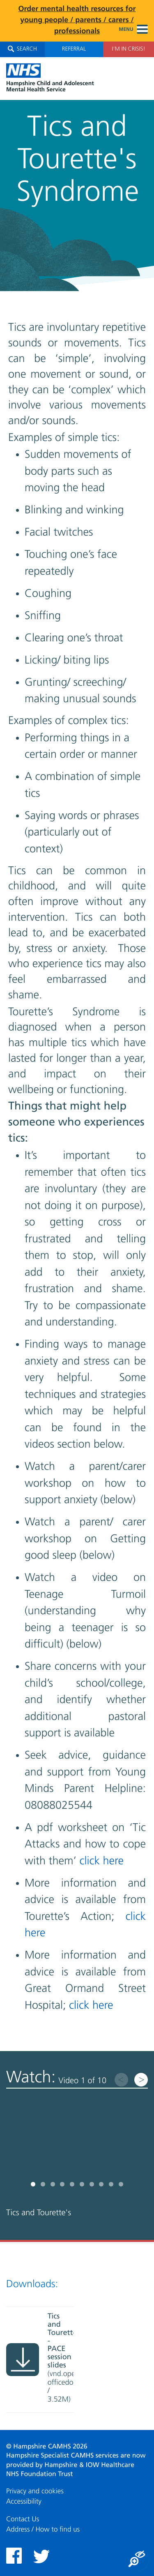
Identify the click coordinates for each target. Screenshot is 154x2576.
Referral (74, 49)
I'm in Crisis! (128, 49)
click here (102, 1861)
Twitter (41, 2556)
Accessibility (23, 2501)
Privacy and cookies (35, 2491)
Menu (133, 29)
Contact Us (22, 2519)
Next (141, 2079)
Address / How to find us (43, 2529)
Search (22, 49)
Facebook (14, 2556)
